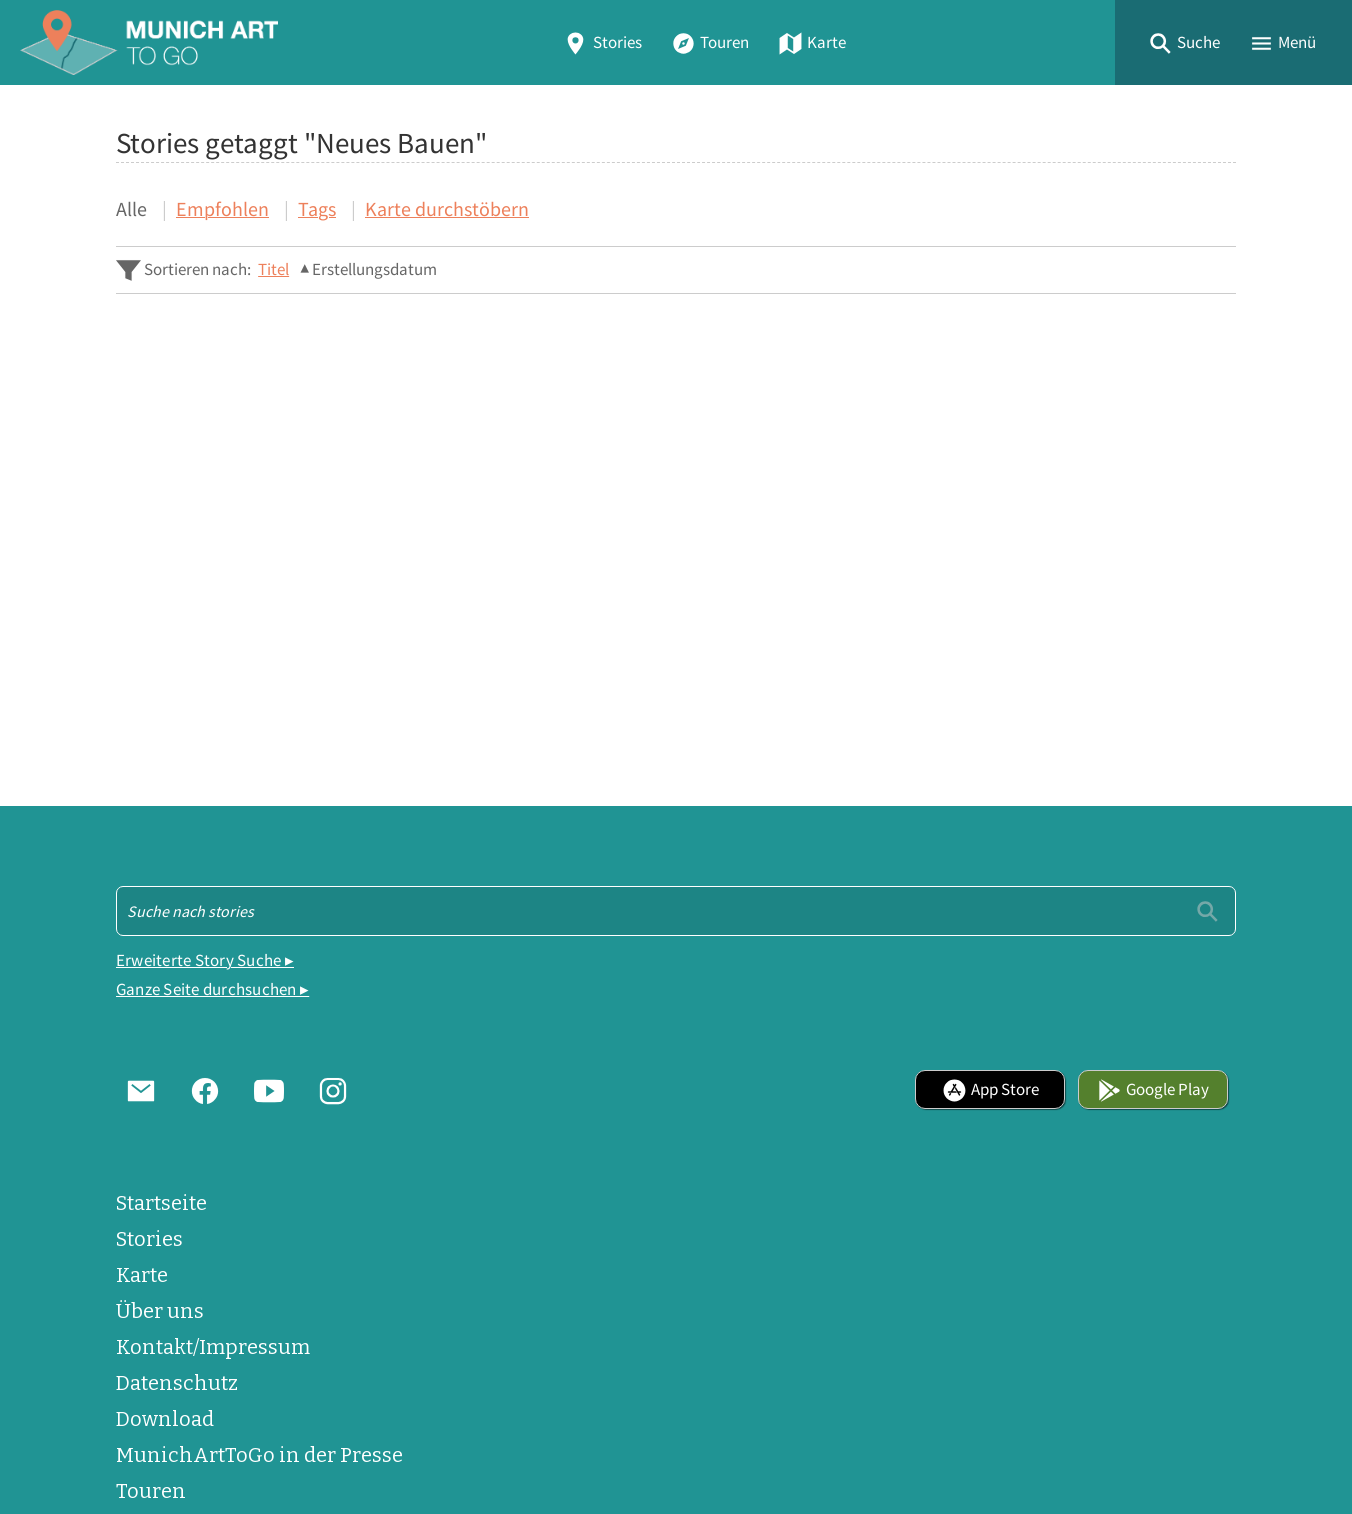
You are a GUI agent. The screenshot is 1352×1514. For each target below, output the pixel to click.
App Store (990, 1089)
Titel (273, 269)
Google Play (1153, 1089)
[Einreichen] (1207, 910)
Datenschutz (177, 1383)
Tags (317, 208)
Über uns (160, 1311)
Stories (602, 42)
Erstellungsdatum (374, 269)
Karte (812, 42)
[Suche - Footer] (676, 911)
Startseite (161, 1203)
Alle (131, 208)
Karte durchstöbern (447, 208)
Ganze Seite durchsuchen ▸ (212, 989)
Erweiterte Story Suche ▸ (205, 960)
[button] (1184, 42)
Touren (710, 42)
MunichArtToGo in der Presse (259, 1455)
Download (165, 1419)
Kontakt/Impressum (213, 1347)
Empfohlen (222, 208)
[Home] (149, 42)
